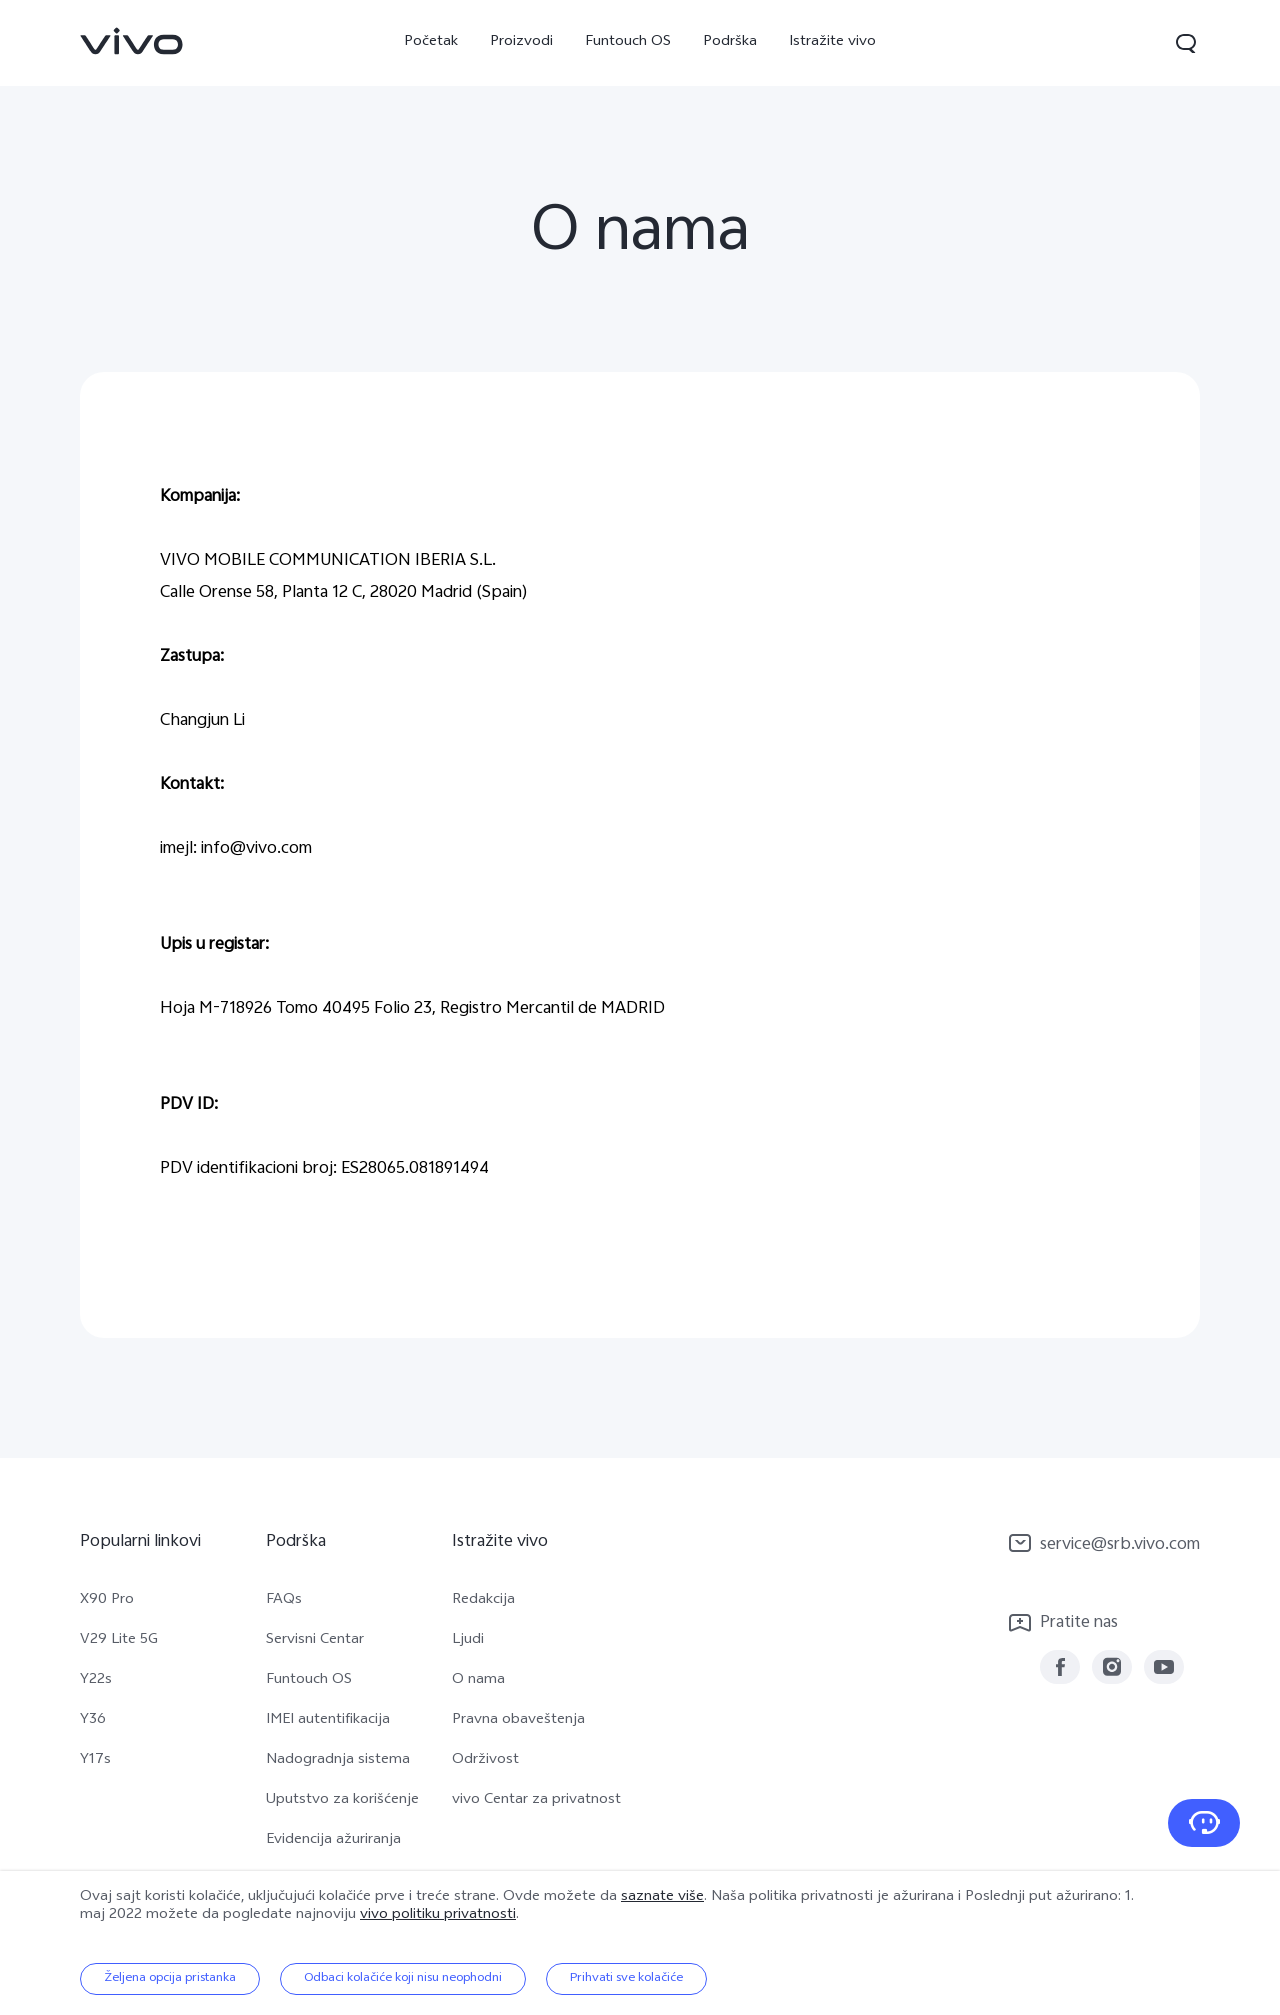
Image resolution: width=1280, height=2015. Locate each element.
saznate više (662, 1897)
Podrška (730, 42)
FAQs (284, 1601)
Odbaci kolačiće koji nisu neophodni (403, 1979)
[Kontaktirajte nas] (1204, 1823)
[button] (1186, 43)
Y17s (95, 1761)
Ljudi (468, 1641)
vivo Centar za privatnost (536, 1801)
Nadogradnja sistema (338, 1761)
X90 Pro (107, 1601)
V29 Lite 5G (119, 1641)
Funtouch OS (628, 42)
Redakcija (483, 1601)
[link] (132, 41)
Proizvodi (521, 42)
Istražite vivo (832, 42)
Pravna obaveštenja (518, 1721)
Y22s (96, 1681)
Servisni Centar (315, 1641)
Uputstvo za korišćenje (342, 1801)
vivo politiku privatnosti (438, 1915)
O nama (478, 1681)
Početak (431, 42)
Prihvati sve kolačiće (626, 1979)
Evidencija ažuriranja (333, 1841)
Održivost (485, 1761)
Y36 (93, 1721)
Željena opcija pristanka (170, 1979)
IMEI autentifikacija (328, 1721)
